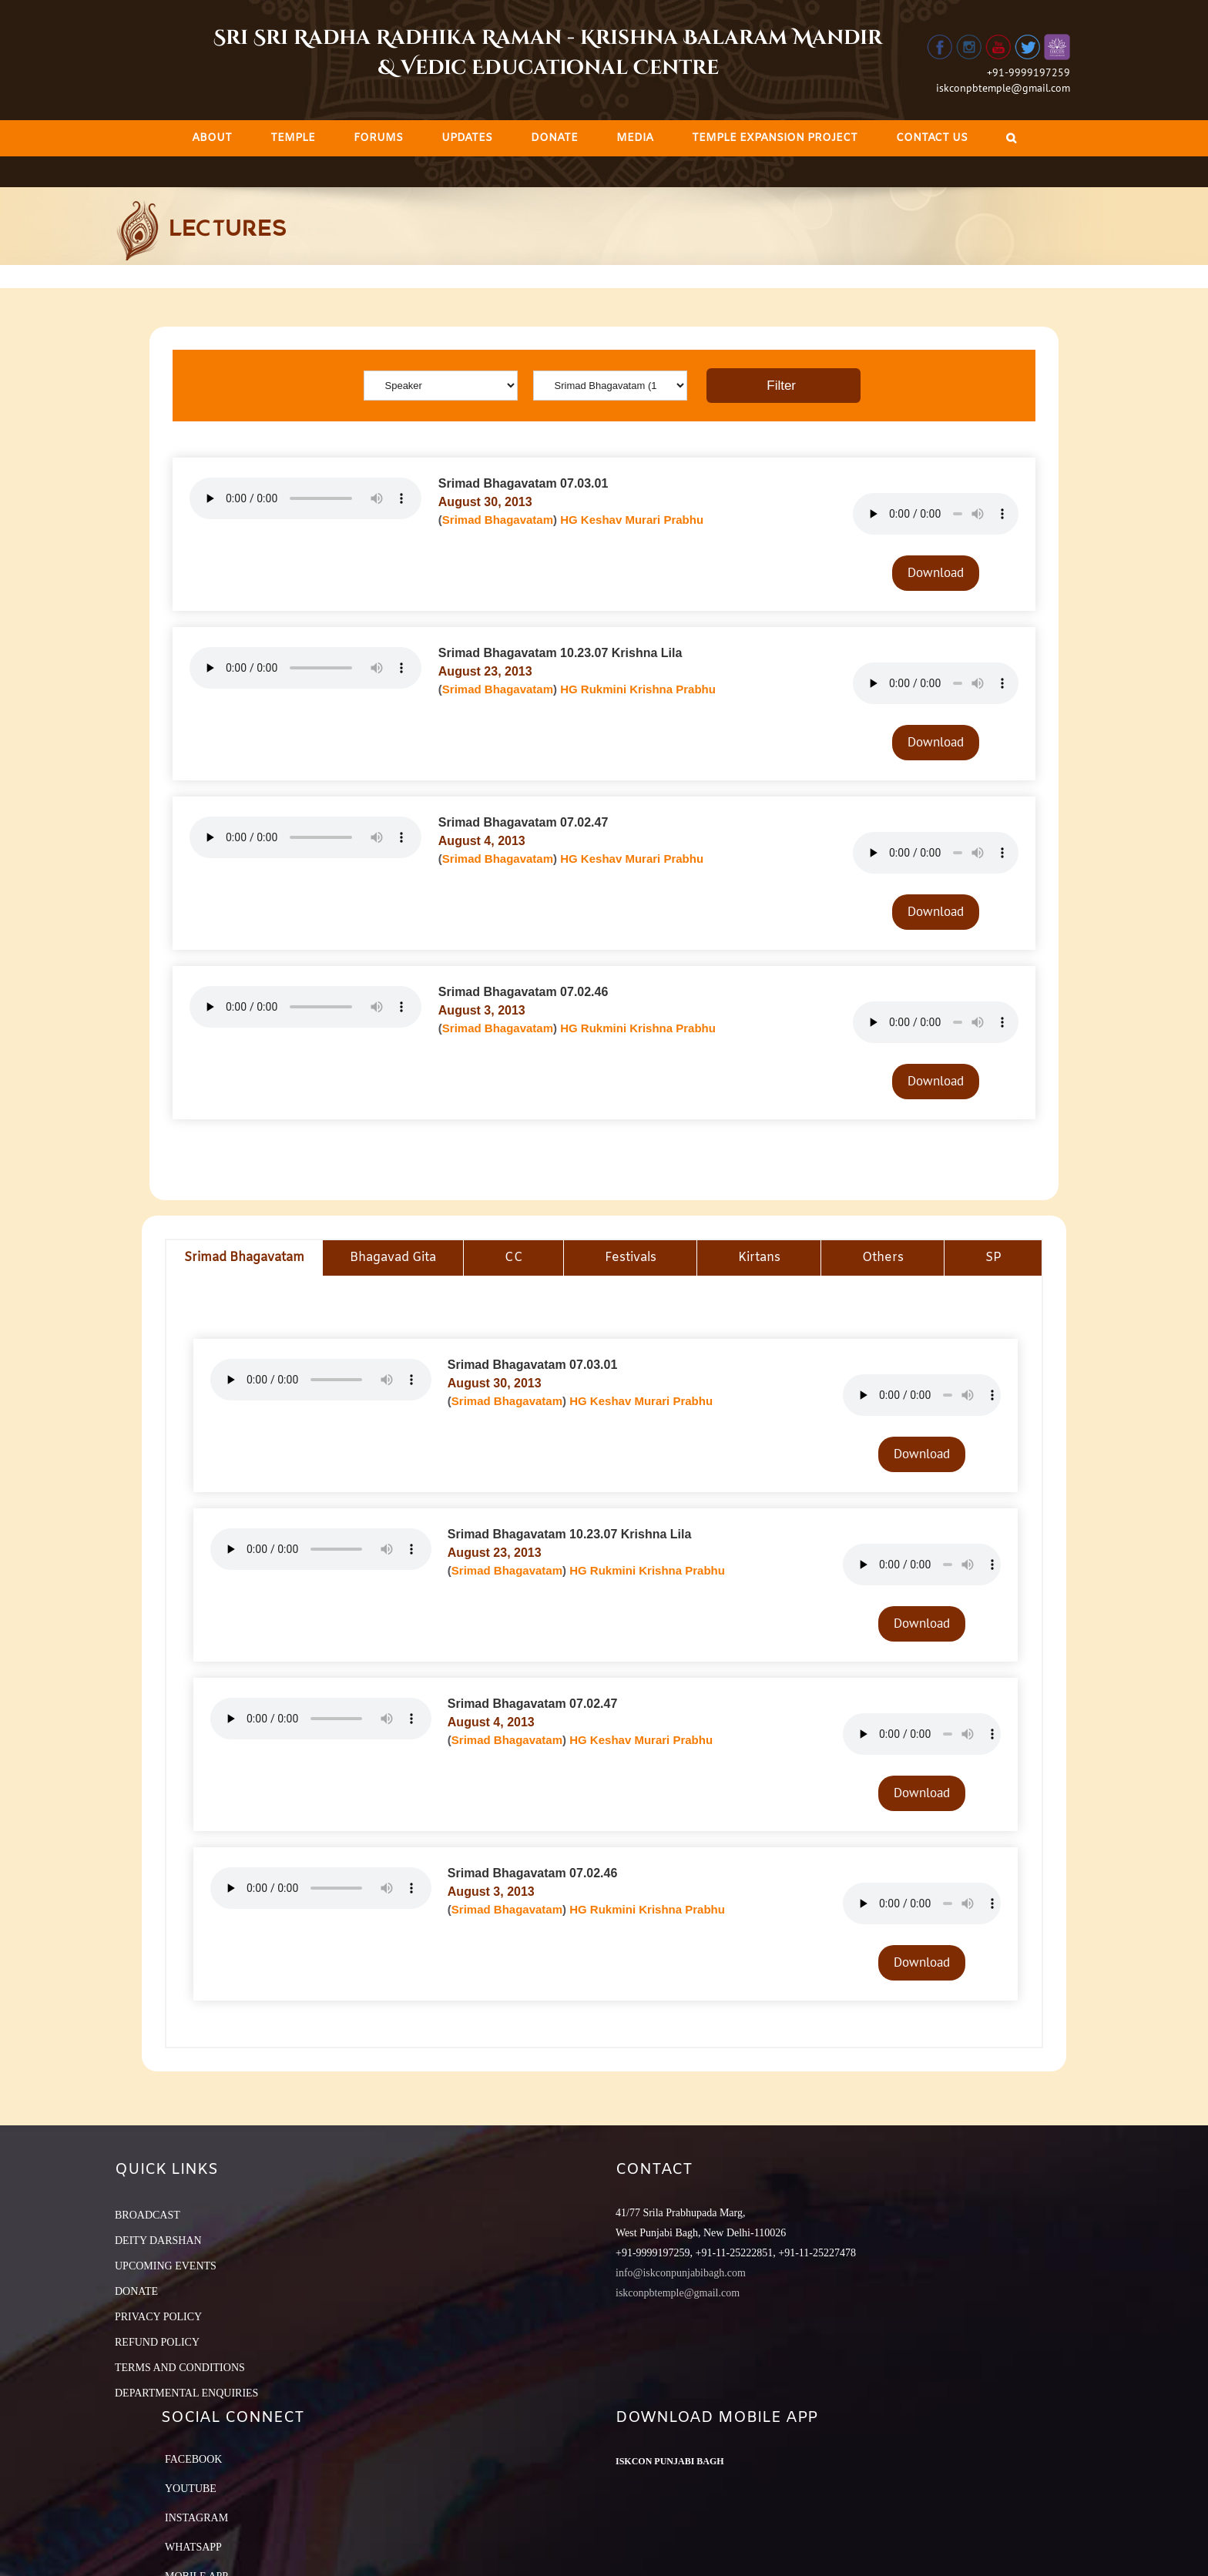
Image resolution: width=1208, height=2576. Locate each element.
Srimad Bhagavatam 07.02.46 (523, 991)
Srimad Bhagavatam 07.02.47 (523, 822)
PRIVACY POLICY (158, 2317)
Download (936, 572)
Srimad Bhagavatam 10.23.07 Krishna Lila (560, 652)
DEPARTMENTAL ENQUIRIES (186, 2393)
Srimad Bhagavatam (497, 519)
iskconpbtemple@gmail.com (1003, 88)
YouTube (190, 2488)
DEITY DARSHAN (158, 2240)
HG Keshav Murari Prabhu (631, 519)
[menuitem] (212, 138)
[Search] (1011, 138)
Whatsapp (193, 2547)
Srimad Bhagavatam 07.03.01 (523, 483)
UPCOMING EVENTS (165, 2266)
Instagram (196, 2518)
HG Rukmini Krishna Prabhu (638, 689)
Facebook (193, 2459)
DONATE (136, 2291)
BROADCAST (147, 2215)
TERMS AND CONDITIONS (180, 2367)
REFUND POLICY (157, 2342)
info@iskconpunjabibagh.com (681, 2273)
